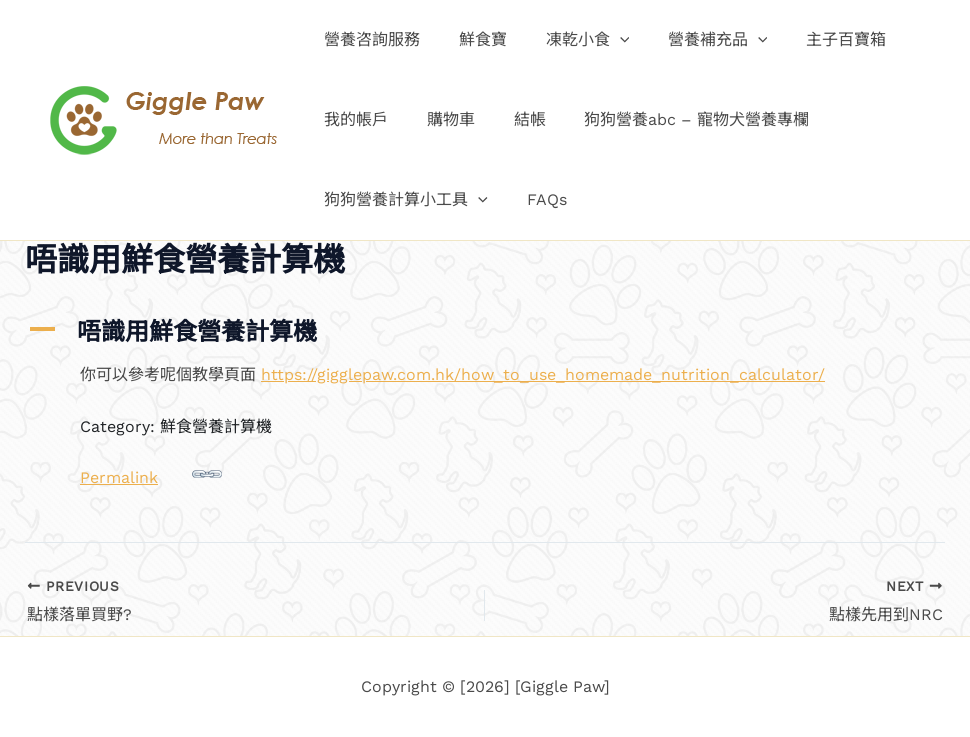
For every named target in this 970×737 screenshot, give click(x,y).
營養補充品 (695, 40)
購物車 (441, 119)
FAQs (537, 199)
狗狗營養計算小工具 (403, 200)
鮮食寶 (473, 39)
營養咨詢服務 (369, 39)
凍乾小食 (571, 40)
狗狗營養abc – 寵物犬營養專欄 (673, 119)
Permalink (151, 473)
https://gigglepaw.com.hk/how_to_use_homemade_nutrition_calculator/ (543, 374)
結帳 (513, 119)
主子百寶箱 (816, 39)
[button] (603, 40)
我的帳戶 (353, 119)
